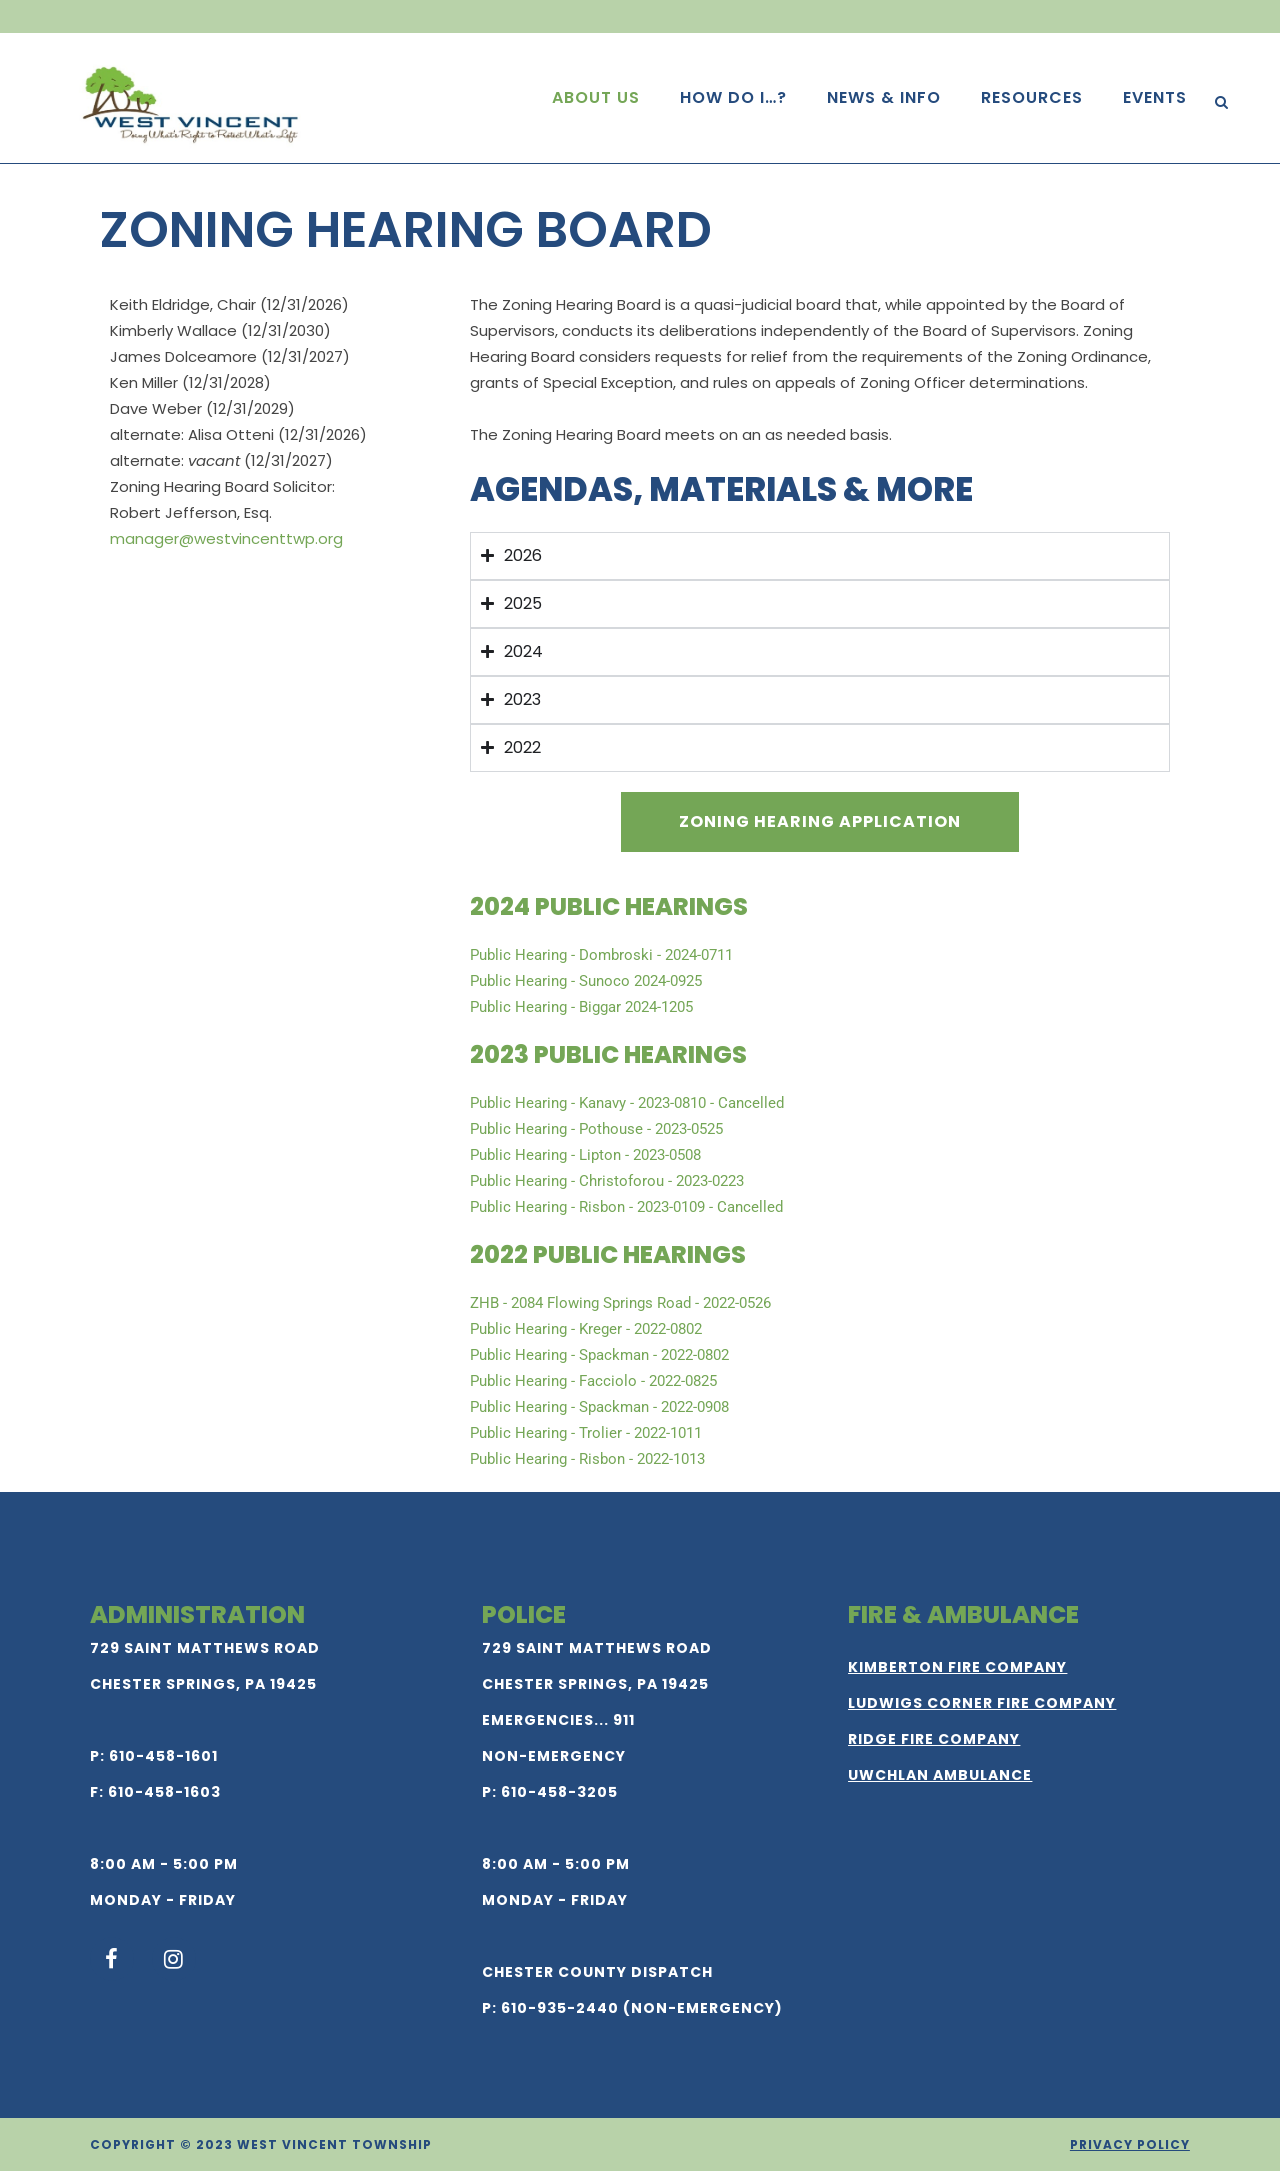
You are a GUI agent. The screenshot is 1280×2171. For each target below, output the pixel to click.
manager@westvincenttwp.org (226, 538)
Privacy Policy (1130, 2144)
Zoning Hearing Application (820, 821)
